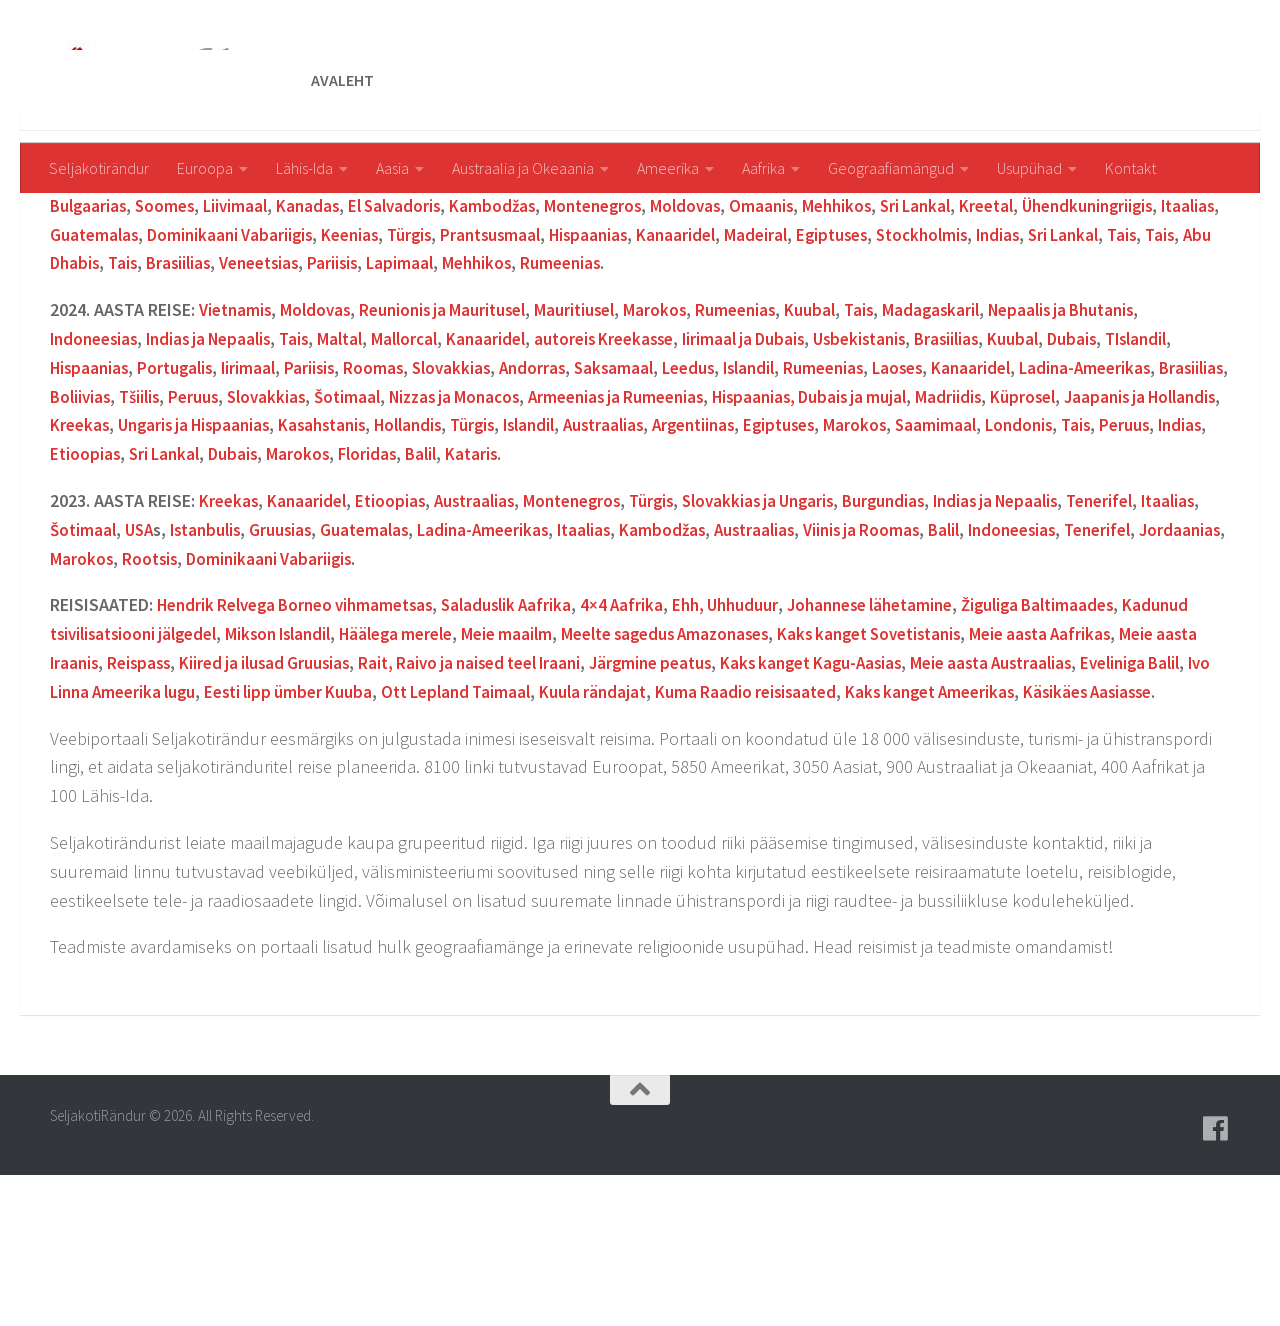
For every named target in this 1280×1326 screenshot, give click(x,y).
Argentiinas (1014, 298)
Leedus (790, 489)
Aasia (392, 168)
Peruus (368, 518)
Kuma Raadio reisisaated (1020, 813)
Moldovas (763, 327)
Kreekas (329, 546)
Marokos (677, 431)
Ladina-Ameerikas (569, 651)
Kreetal (1079, 327)
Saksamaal (712, 489)
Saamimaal (91, 575)
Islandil (89, 489)
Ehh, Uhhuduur (756, 726)
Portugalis (257, 489)
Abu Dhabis (311, 384)
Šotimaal (528, 518)
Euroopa (205, 168)
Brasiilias (437, 384)
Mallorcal (428, 460)
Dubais (1128, 460)
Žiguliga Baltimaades (1090, 726)
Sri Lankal (1003, 327)
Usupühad (1029, 168)
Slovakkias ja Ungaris (785, 622)
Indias (73, 384)
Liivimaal (293, 327)
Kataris (816, 575)
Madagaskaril (962, 431)
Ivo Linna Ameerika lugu (352, 813)
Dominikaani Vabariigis (450, 356)
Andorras (627, 489)
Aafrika (763, 168)
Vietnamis (237, 431)
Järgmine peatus (843, 784)
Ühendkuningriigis (119, 356)
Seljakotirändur (99, 168)
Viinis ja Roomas (965, 651)
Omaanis (842, 327)
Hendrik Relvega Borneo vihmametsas (305, 726)
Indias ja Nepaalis (220, 460)
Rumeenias (839, 384)
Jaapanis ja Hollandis (208, 546)
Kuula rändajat (861, 813)
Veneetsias (523, 384)
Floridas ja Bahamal (440, 298)
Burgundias (918, 622)
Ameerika (668, 168)
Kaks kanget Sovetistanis (1000, 755)
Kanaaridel (918, 356)
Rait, (551, 784)
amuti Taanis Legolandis (867, 298)
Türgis (638, 356)
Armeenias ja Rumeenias (814, 518)
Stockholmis (1175, 356)
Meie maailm (611, 755)
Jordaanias (173, 680)
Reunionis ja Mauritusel (455, 431)
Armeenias (239, 298)
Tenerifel (1149, 622)
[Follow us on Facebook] (1216, 1280)
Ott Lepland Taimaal (717, 813)
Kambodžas (561, 327)
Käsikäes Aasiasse (207, 842)
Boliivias (248, 518)
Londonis (177, 575)
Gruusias (359, 651)
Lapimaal (671, 384)
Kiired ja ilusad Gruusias (433, 784)
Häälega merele (493, 755)
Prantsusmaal (723, 356)
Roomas (462, 489)
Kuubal (837, 431)
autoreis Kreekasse (637, 460)
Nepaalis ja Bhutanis (1099, 431)
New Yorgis (566, 298)
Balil (763, 575)
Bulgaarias (140, 327)
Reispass (301, 784)
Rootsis (326, 680)
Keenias (1098, 298)
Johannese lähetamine (910, 726)
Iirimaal (334, 489)
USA (209, 651)
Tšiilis (311, 518)
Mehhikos (920, 327)
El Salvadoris (459, 327)
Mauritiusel (594, 431)
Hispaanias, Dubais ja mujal (1018, 518)
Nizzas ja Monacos (642, 518)
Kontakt (1130, 168)
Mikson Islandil (366, 755)
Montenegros (666, 327)
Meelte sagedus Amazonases (780, 755)
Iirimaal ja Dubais (784, 460)
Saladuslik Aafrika (530, 726)
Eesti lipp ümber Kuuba (541, 813)
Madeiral (1000, 356)
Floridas (706, 575)
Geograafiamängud (891, 168)
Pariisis (602, 384)
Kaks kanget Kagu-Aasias (1013, 784)
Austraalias (887, 546)
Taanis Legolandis (687, 298)
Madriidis (1163, 518)
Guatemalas (310, 356)
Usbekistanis (906, 460)
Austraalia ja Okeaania (523, 168)
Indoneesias (97, 460)
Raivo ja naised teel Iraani (670, 784)
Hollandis (678, 546)
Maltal (360, 460)
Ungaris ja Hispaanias (450, 546)
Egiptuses (1080, 356)
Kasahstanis (586, 546)
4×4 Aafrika (649, 726)
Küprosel (84, 546)
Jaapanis (323, 298)
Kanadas (368, 327)
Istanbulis (280, 651)
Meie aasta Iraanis (190, 784)
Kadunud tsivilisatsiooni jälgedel (175, 755)
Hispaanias (826, 356)
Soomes (220, 327)
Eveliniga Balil (198, 813)
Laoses (1012, 489)
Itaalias (226, 356)
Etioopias (414, 575)
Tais (204, 384)
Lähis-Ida (304, 168)
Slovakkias (543, 489)
